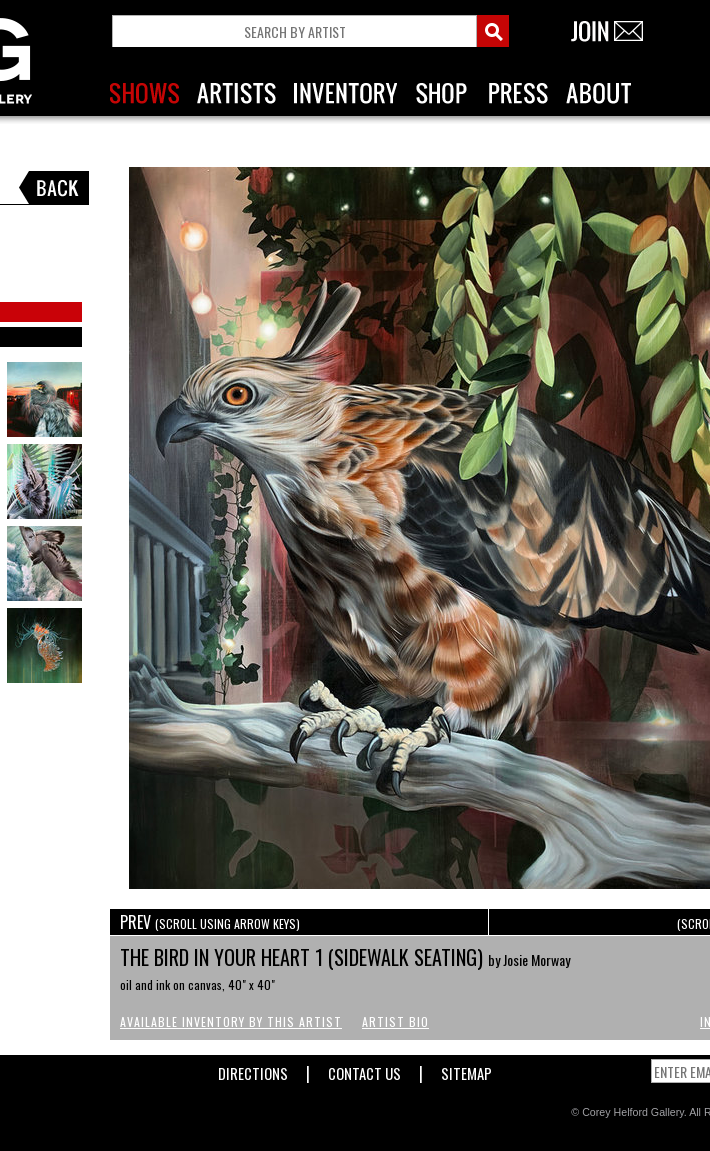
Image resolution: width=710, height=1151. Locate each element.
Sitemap (466, 1069)
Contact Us (364, 1069)
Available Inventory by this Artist (231, 1021)
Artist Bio (395, 1021)
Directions (253, 1069)
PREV (210, 922)
